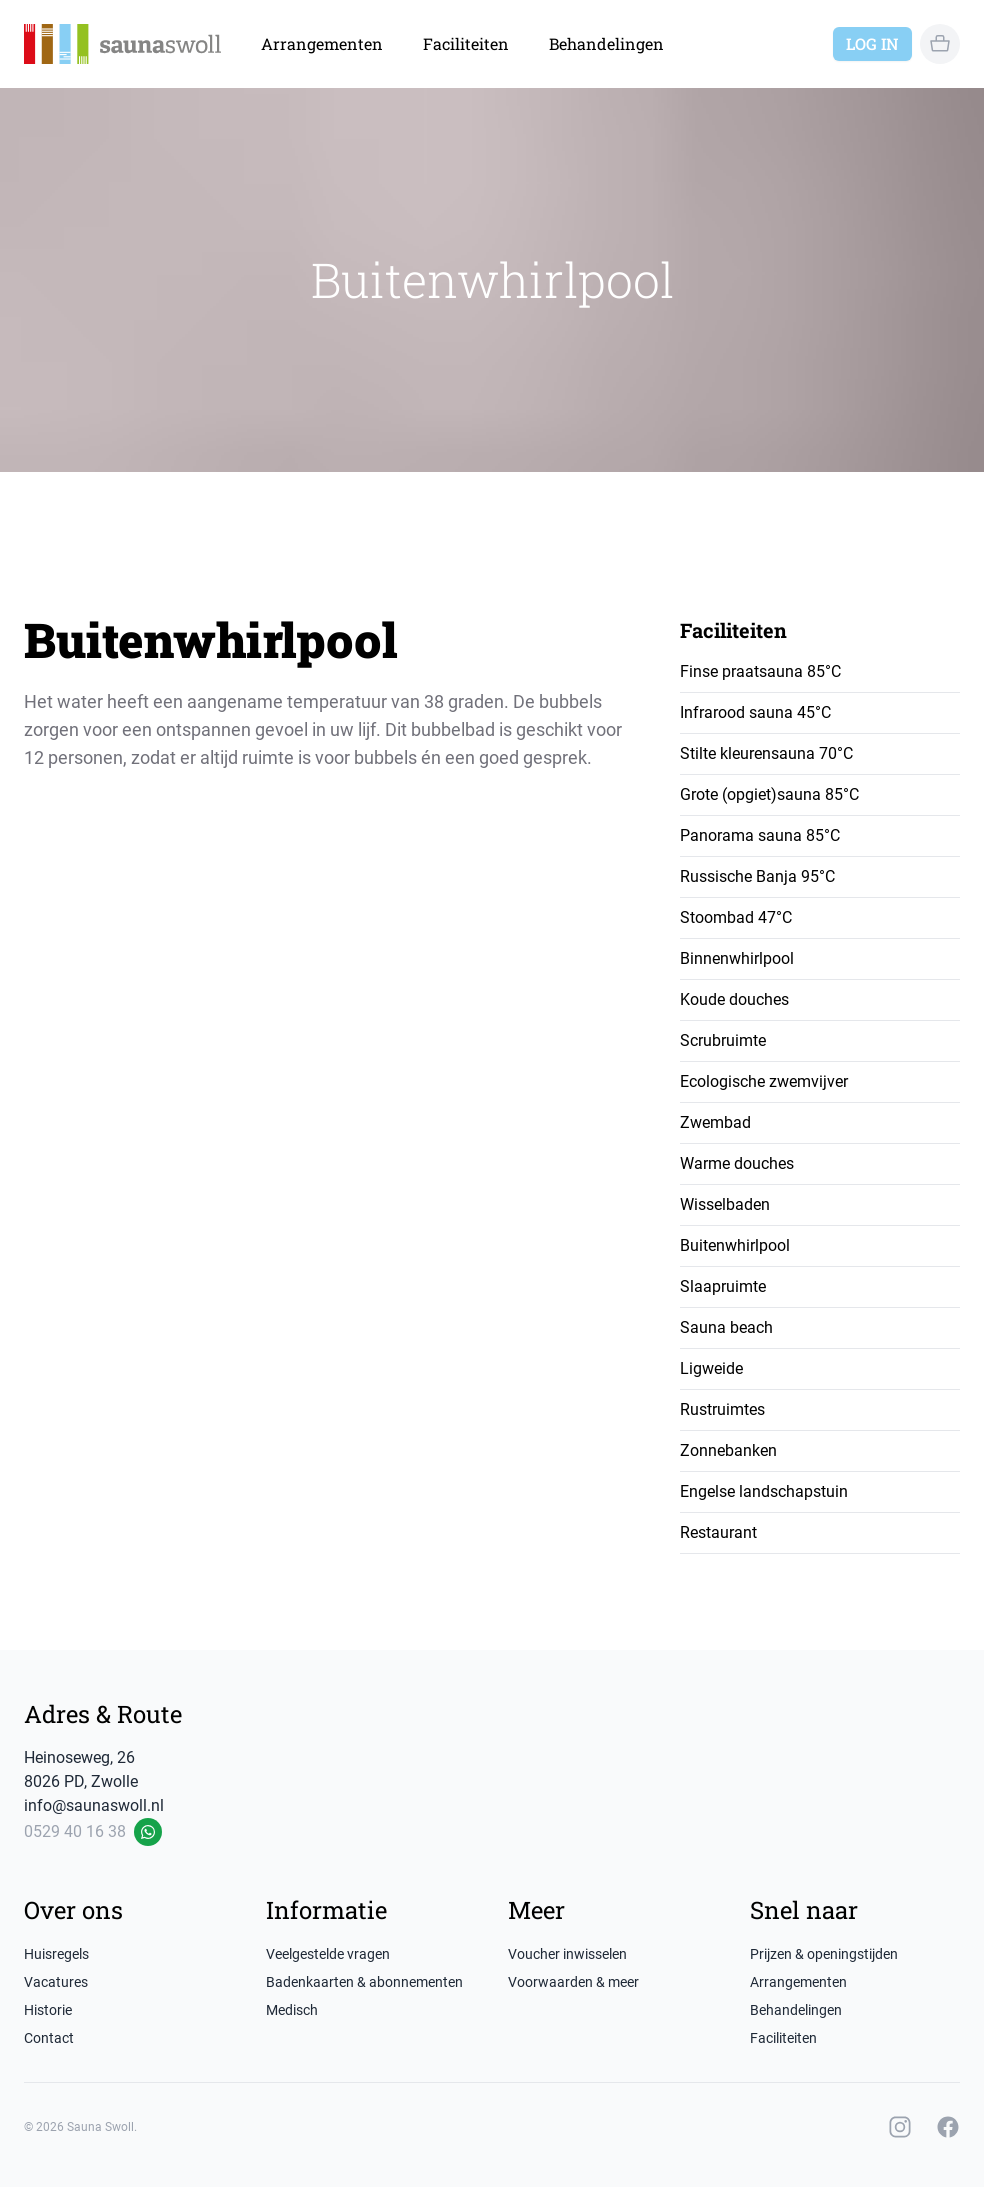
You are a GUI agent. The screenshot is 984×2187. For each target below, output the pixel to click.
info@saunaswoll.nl (94, 1805)
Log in (872, 43)
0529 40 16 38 (75, 1831)
